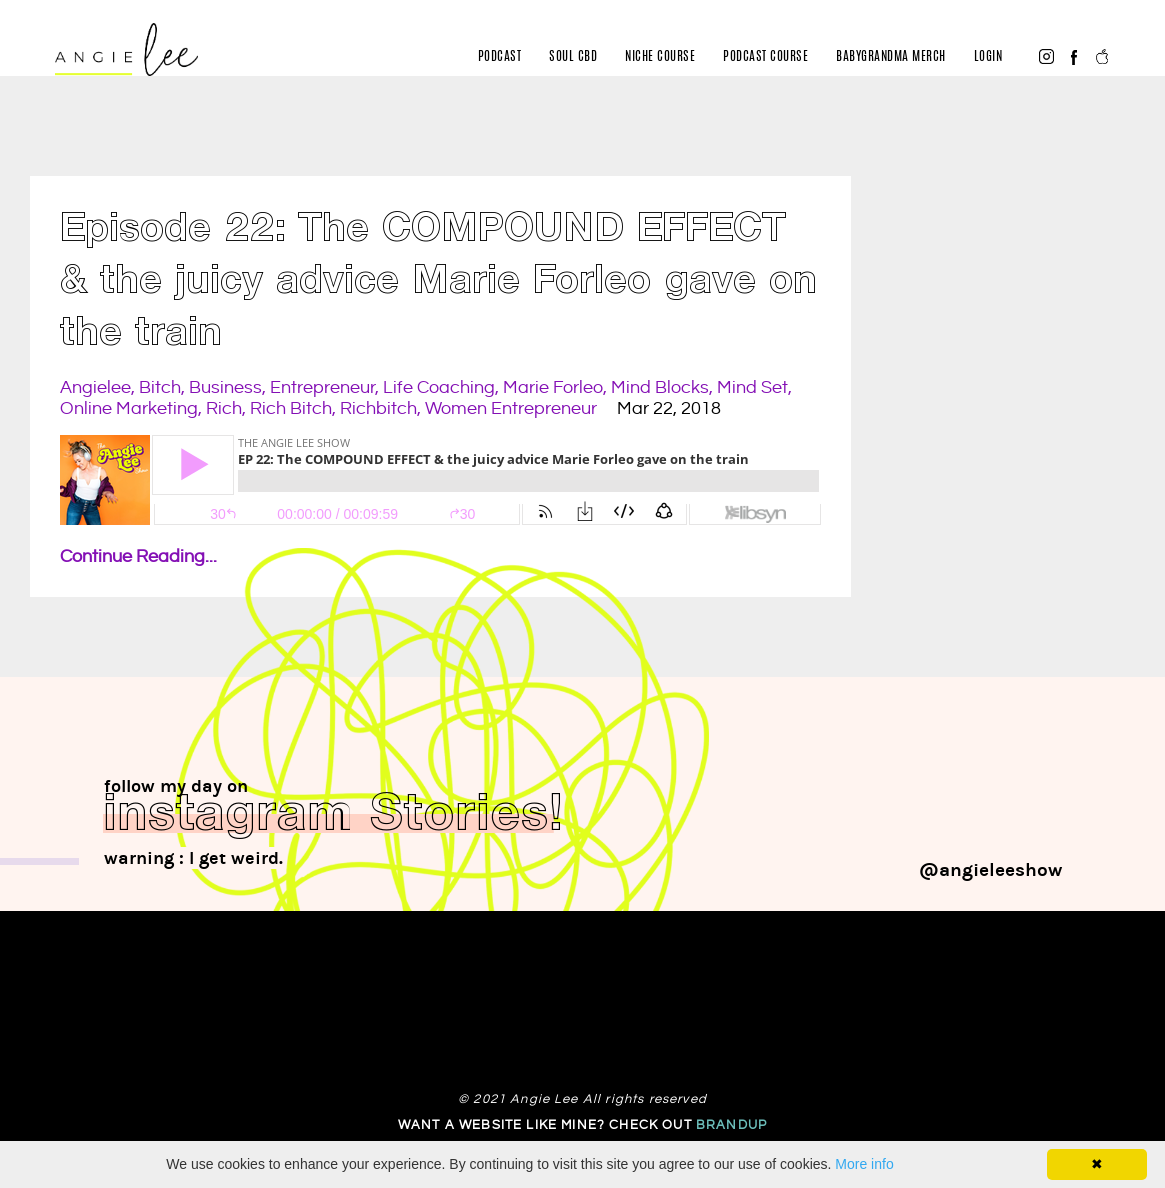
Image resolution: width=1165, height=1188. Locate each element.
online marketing (129, 408)
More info (864, 1164)
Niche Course (660, 57)
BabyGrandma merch (891, 57)
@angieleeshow (990, 870)
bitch (160, 387)
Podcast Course (765, 57)
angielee (95, 387)
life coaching (439, 387)
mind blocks (660, 387)
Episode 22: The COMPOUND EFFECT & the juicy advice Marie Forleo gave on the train (438, 284)
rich (224, 408)
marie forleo (553, 387)
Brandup (731, 1125)
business (225, 387)
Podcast (500, 57)
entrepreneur (322, 387)
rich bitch (291, 408)
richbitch (378, 408)
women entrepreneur (511, 408)
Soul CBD (573, 57)
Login (988, 57)
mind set (752, 387)
